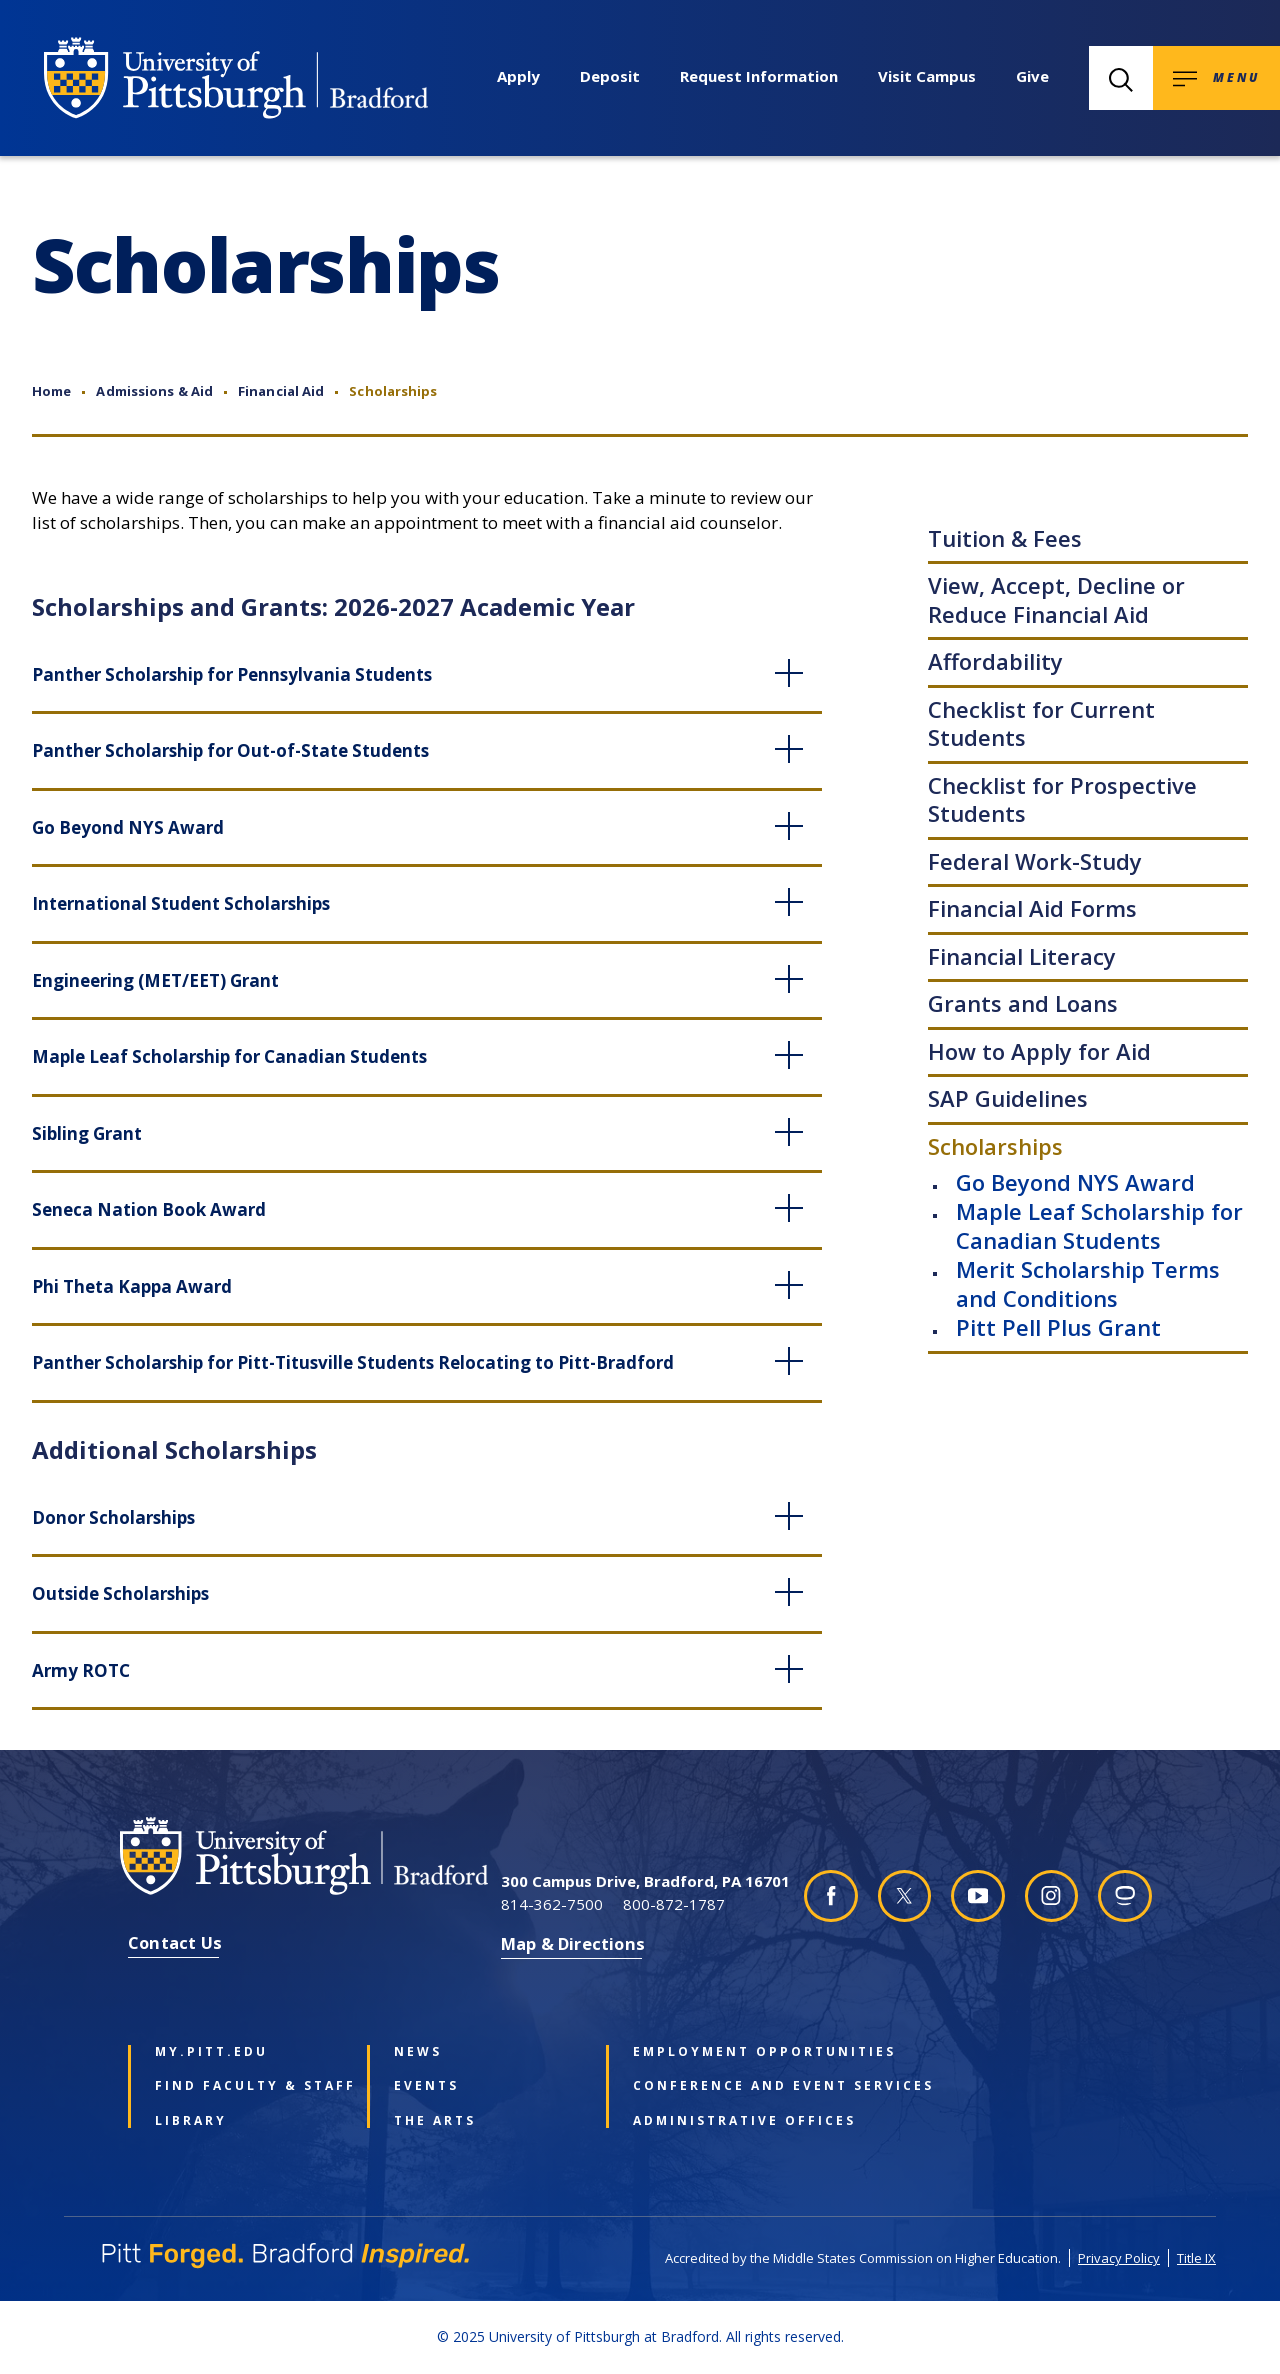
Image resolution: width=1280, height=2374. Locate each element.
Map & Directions (573, 1943)
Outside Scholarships (120, 1593)
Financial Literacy (1022, 956)
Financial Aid (281, 391)
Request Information (759, 76)
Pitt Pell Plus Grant (1058, 1327)
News (418, 2052)
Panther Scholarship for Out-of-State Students (230, 750)
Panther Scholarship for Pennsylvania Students (232, 674)
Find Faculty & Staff (245, 2086)
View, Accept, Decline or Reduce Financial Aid (1056, 599)
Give (1032, 76)
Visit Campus (927, 76)
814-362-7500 (552, 1904)
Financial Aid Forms (1032, 908)
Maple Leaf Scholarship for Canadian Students (1099, 1225)
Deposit (610, 76)
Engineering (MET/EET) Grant (155, 980)
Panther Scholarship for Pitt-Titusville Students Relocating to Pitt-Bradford (353, 1362)
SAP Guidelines (1008, 1098)
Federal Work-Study (1035, 861)
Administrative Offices (723, 2121)
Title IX (1196, 2258)
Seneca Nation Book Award (149, 1209)
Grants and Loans (1023, 1003)
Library (191, 2121)
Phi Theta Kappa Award (132, 1286)
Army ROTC (81, 1670)
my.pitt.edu (211, 2052)
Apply (518, 76)
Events (426, 2086)
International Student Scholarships (181, 903)
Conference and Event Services (723, 2086)
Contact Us (175, 1942)
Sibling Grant (87, 1133)
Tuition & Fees (1005, 538)
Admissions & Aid (154, 391)
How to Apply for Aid (1039, 1051)
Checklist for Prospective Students (1062, 799)
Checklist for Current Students (1041, 723)
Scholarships (995, 1146)
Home (51, 391)
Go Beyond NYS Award (1075, 1182)
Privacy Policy (1119, 2258)
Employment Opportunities (723, 2052)
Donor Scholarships (113, 1517)
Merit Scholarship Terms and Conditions (1088, 1283)
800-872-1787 (674, 1904)
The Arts (435, 2121)
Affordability (995, 661)
